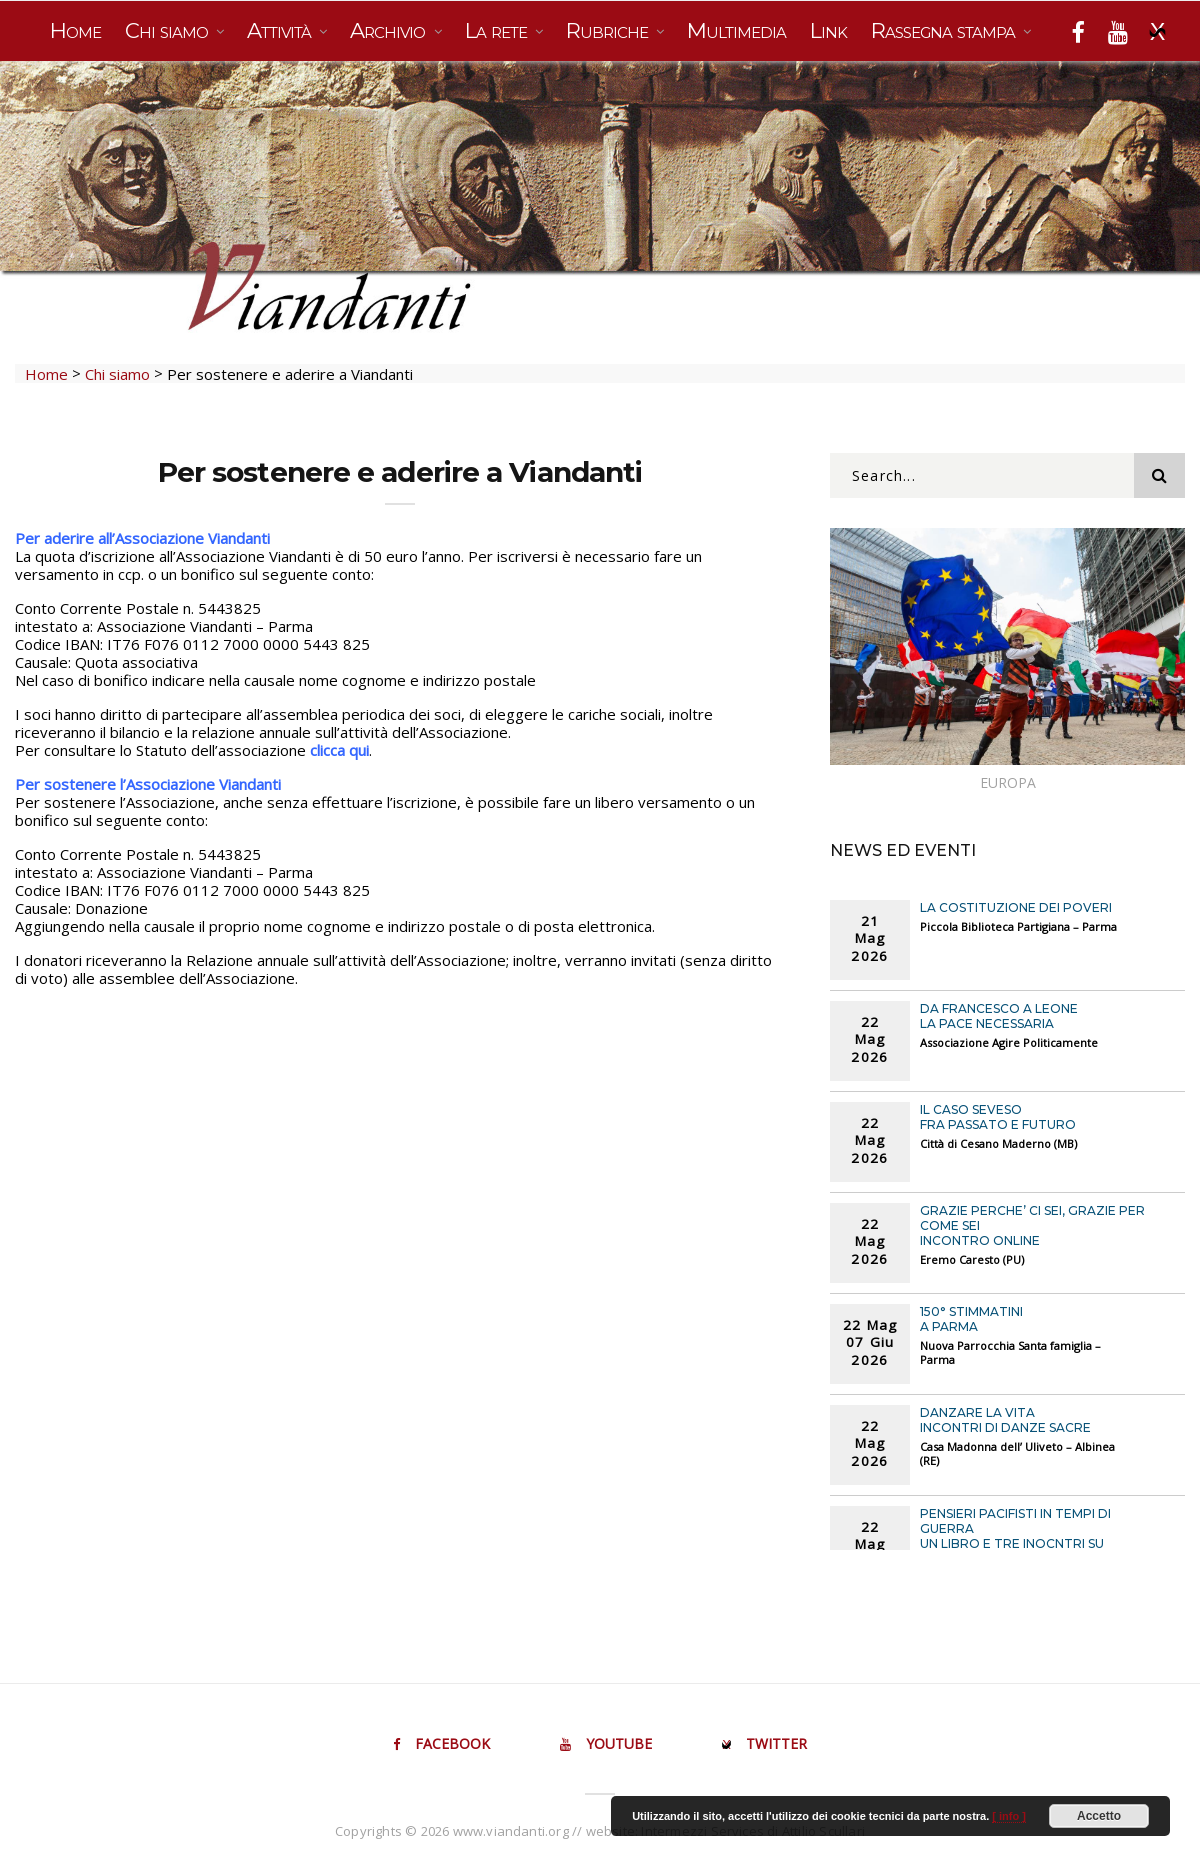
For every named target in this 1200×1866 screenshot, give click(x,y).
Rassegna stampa (945, 30)
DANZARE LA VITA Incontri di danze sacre (1005, 1420)
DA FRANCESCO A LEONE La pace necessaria (999, 1016)
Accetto (1099, 1816)
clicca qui (339, 750)
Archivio (390, 30)
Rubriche (609, 30)
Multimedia (736, 30)
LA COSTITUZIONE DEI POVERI (1016, 907)
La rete (498, 30)
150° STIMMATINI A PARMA (971, 1319)
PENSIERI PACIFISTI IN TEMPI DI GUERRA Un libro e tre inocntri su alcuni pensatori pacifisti (1015, 1536)
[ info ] (1009, 1816)
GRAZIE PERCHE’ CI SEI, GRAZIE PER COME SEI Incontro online (1032, 1225)
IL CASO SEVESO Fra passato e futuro (998, 1117)
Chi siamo (169, 30)
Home (75, 30)
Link (828, 30)
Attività (281, 30)
